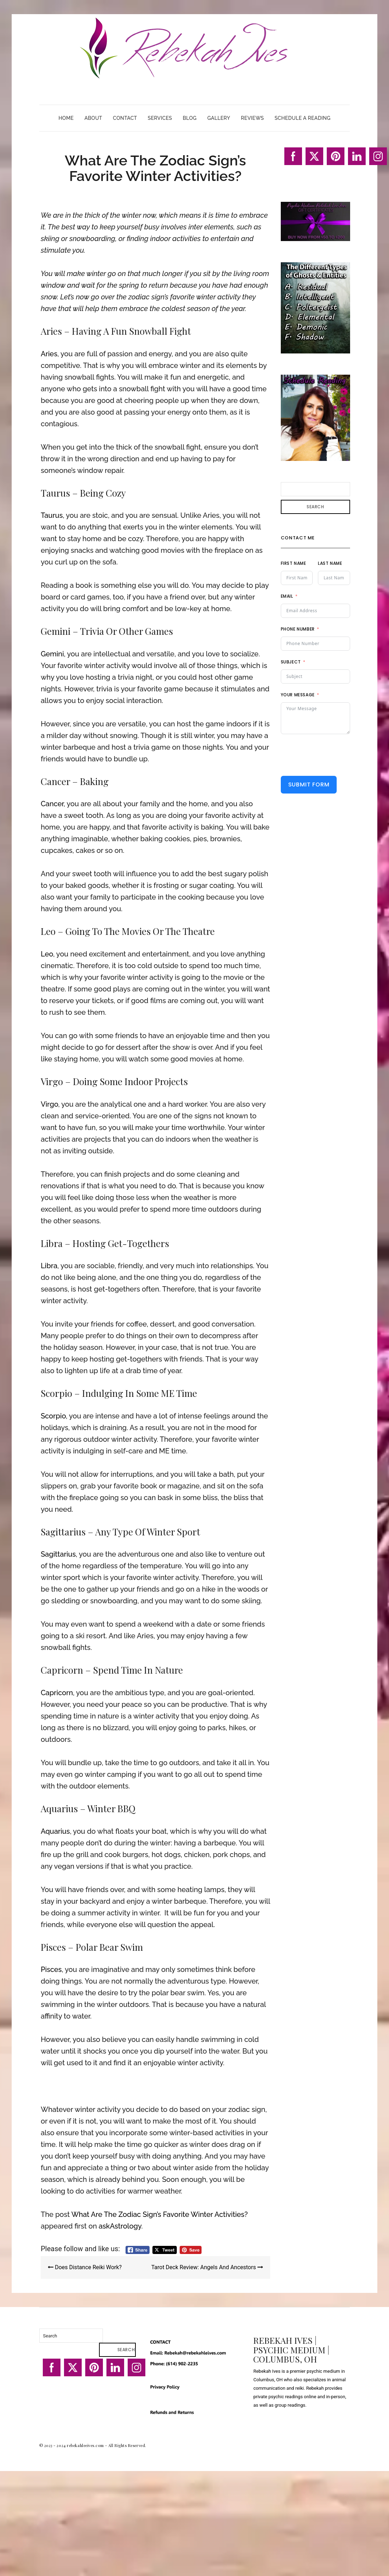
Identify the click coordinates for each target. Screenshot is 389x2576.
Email (287, 596)
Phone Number (298, 629)
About (93, 118)
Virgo (49, 1104)
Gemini (52, 654)
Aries (49, 354)
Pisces (51, 1969)
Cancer (52, 804)
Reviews (252, 118)
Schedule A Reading (302, 118)
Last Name (330, 563)
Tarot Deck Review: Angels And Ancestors (207, 2267)
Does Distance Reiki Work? (85, 2267)
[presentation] (334, 755)
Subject (291, 662)
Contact (125, 118)
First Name (293, 563)
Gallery (218, 118)
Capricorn (57, 1692)
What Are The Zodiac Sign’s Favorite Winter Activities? (159, 2214)
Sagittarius (58, 1554)
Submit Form (309, 784)
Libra (49, 1265)
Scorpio (53, 1416)
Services (160, 118)
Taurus (52, 515)
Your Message (298, 695)
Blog (190, 118)
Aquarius (55, 1831)
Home (66, 118)
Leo (47, 954)
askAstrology (120, 2226)
